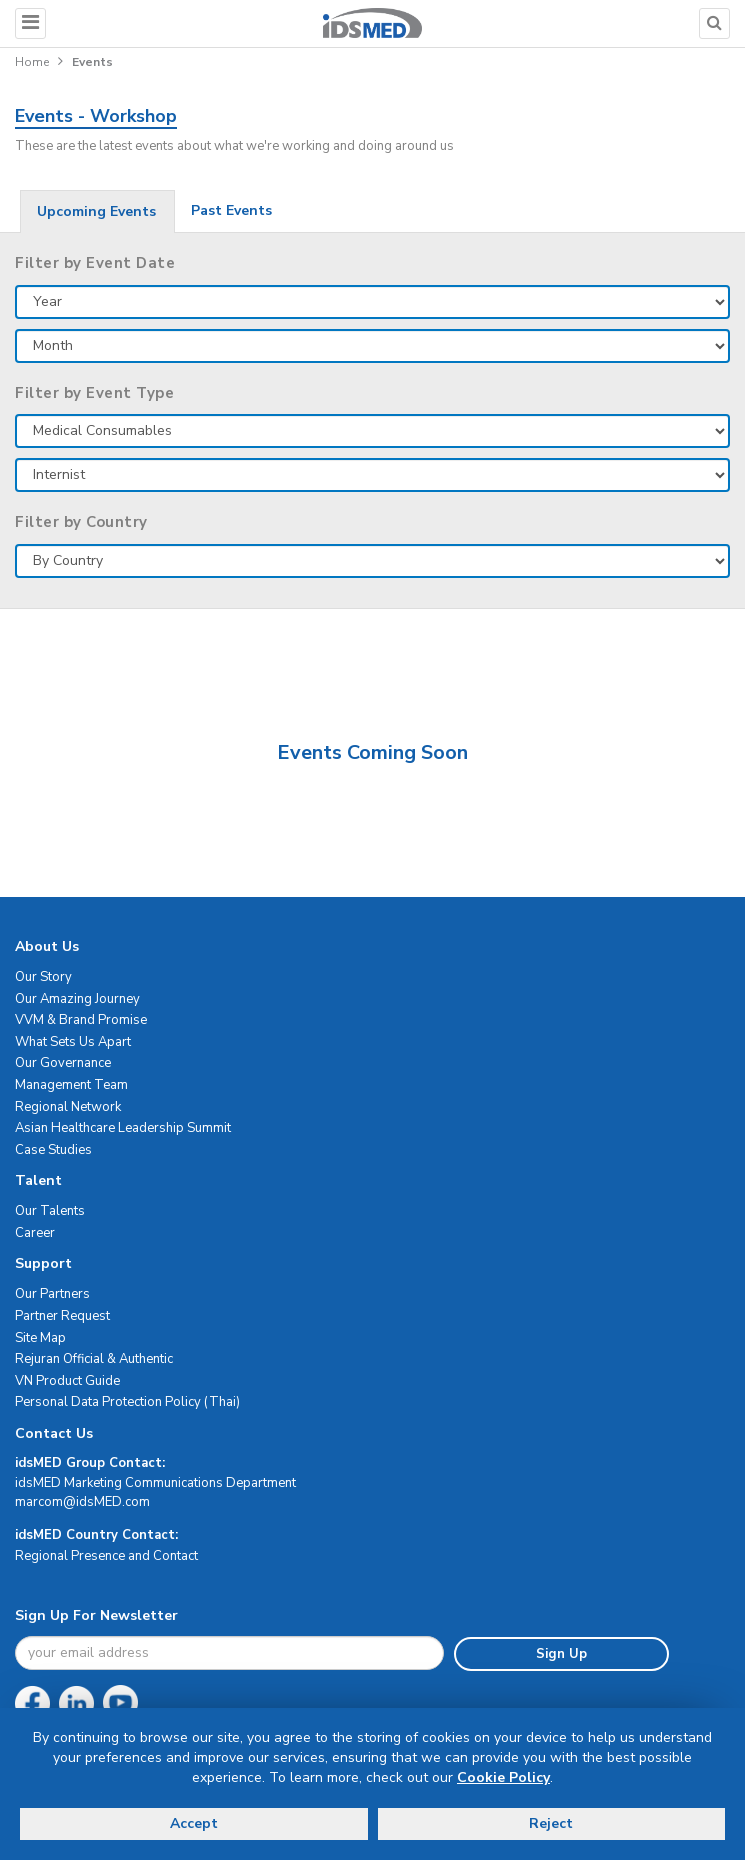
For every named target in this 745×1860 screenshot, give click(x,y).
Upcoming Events (96, 211)
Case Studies (53, 1150)
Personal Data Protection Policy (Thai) (127, 1402)
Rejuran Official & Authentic (94, 1359)
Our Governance (63, 1063)
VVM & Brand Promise (81, 1020)
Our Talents (50, 1211)
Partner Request (62, 1316)
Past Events (231, 210)
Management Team (71, 1085)
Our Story (43, 977)
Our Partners (52, 1294)
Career (35, 1233)
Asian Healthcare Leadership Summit (123, 1128)
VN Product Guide (67, 1381)
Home (32, 62)
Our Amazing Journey (77, 999)
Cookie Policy (503, 1777)
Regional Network (68, 1107)
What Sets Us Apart (73, 1042)
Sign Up (561, 1654)
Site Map (40, 1338)
